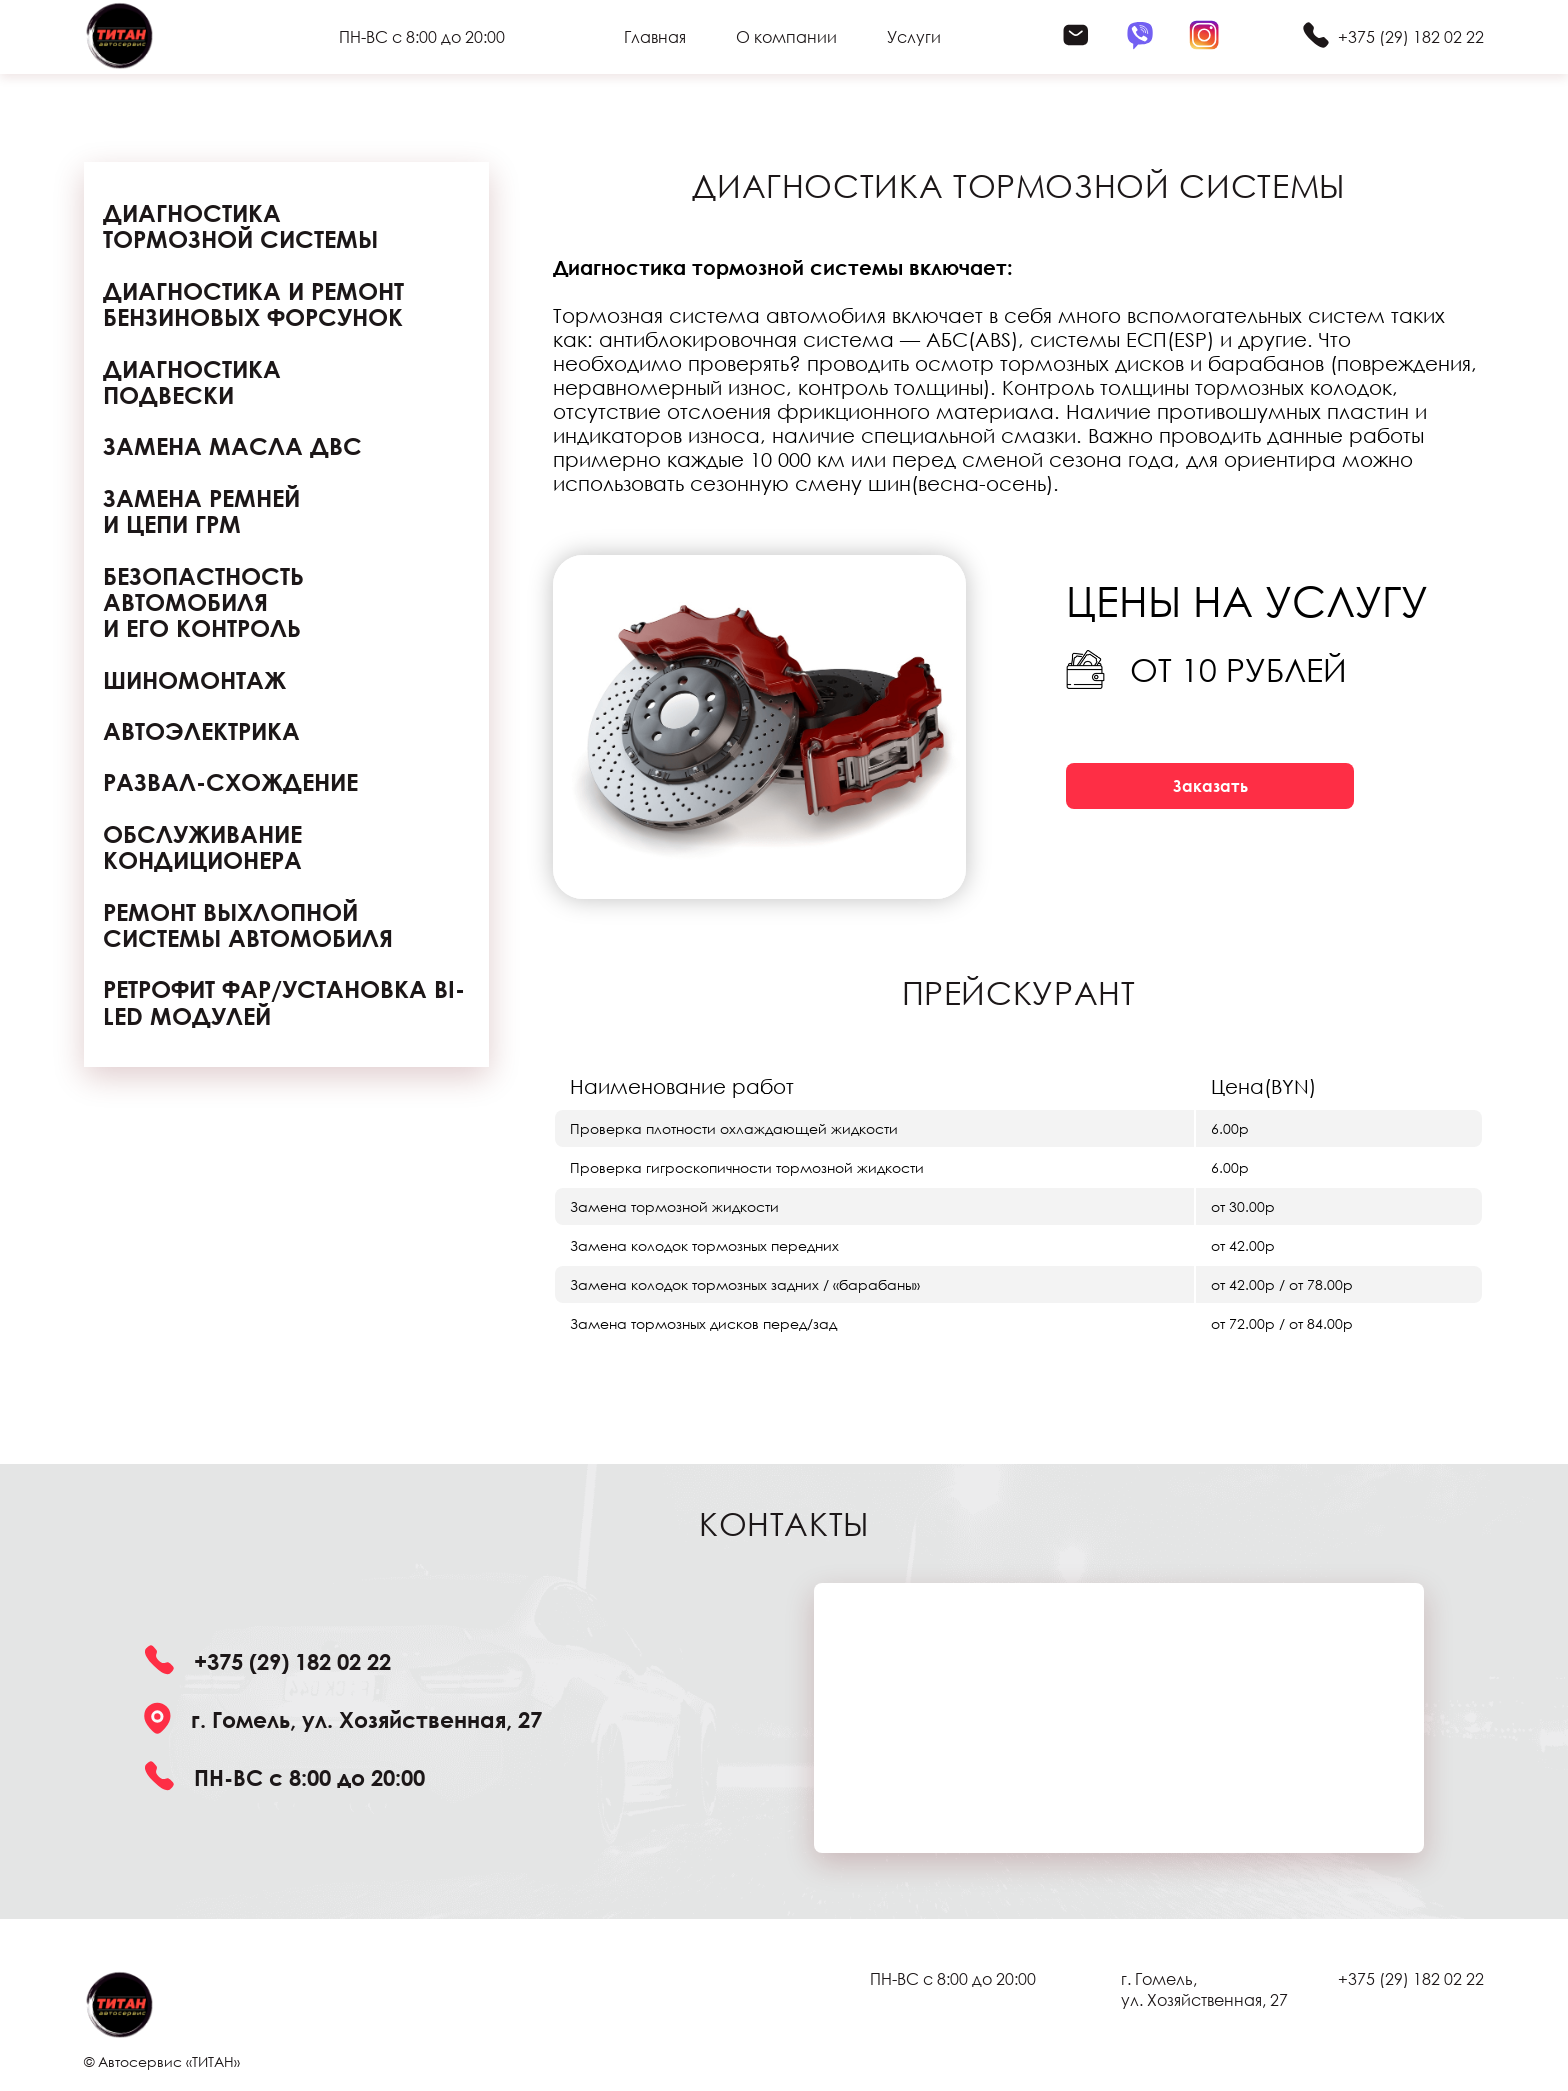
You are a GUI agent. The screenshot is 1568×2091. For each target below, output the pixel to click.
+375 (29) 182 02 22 (1411, 37)
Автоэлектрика (201, 731)
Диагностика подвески (192, 382)
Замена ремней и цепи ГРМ (201, 511)
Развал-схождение (230, 782)
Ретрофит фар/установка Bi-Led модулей (284, 1002)
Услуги (914, 37)
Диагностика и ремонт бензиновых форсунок (253, 304)
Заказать (1210, 786)
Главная (655, 37)
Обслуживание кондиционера (202, 847)
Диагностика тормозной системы (240, 226)
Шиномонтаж (194, 680)
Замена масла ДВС (232, 446)
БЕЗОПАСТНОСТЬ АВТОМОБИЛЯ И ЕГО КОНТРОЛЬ (203, 602)
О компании (786, 37)
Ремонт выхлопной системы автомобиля (248, 925)
